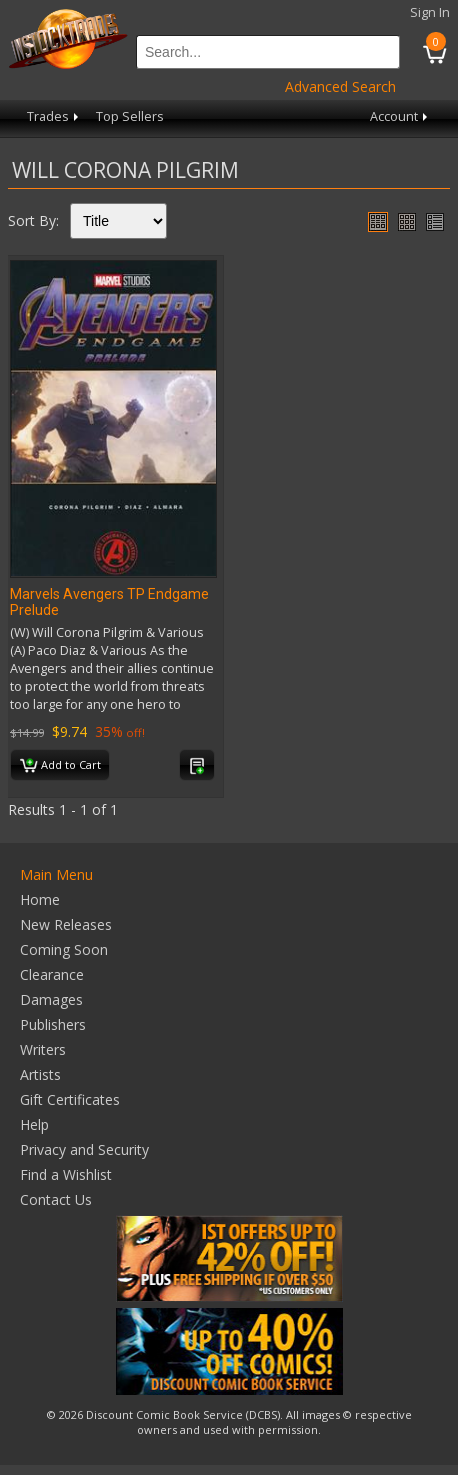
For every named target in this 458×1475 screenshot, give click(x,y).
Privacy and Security (84, 1149)
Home (40, 899)
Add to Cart (60, 766)
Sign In (430, 12)
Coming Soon (64, 949)
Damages (51, 999)
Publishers (53, 1024)
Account (400, 116)
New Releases (66, 924)
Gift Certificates (70, 1099)
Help (34, 1124)
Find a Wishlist (66, 1174)
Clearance (52, 974)
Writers (43, 1049)
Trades (54, 116)
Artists (40, 1074)
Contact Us (56, 1199)
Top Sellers (130, 116)
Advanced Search (340, 86)
